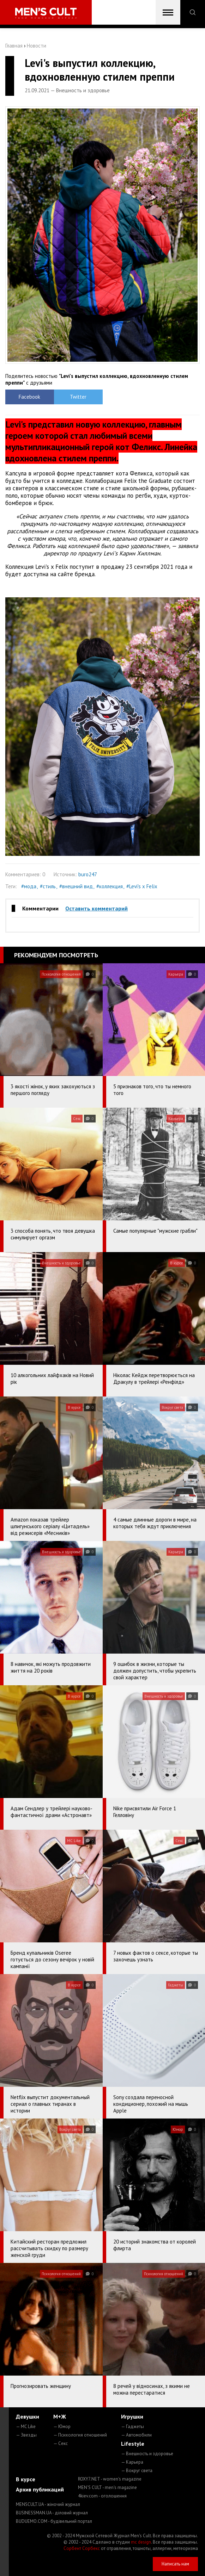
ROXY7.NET (109, 2479)
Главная (14, 45)
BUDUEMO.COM (54, 2521)
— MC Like (26, 2426)
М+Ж (59, 2416)
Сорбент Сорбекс (82, 2548)
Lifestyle (132, 2443)
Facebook (29, 396)
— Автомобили (136, 2435)
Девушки (27, 2416)
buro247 (87, 874)
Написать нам (175, 2564)
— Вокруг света (136, 2471)
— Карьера (132, 2462)
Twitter (78, 396)
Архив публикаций (40, 2489)
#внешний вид (76, 886)
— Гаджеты (132, 2426)
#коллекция (109, 886)
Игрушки (132, 2416)
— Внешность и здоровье (147, 2454)
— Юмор (62, 2426)
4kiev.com (102, 2496)
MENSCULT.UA (48, 2504)
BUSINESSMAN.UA (52, 2513)
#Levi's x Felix (141, 886)
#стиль (48, 886)
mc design (141, 2542)
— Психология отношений (80, 2435)
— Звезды (26, 2435)
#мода (28, 886)
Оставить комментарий (96, 908)
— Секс (60, 2443)
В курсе (25, 2479)
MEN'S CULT (107, 2487)
